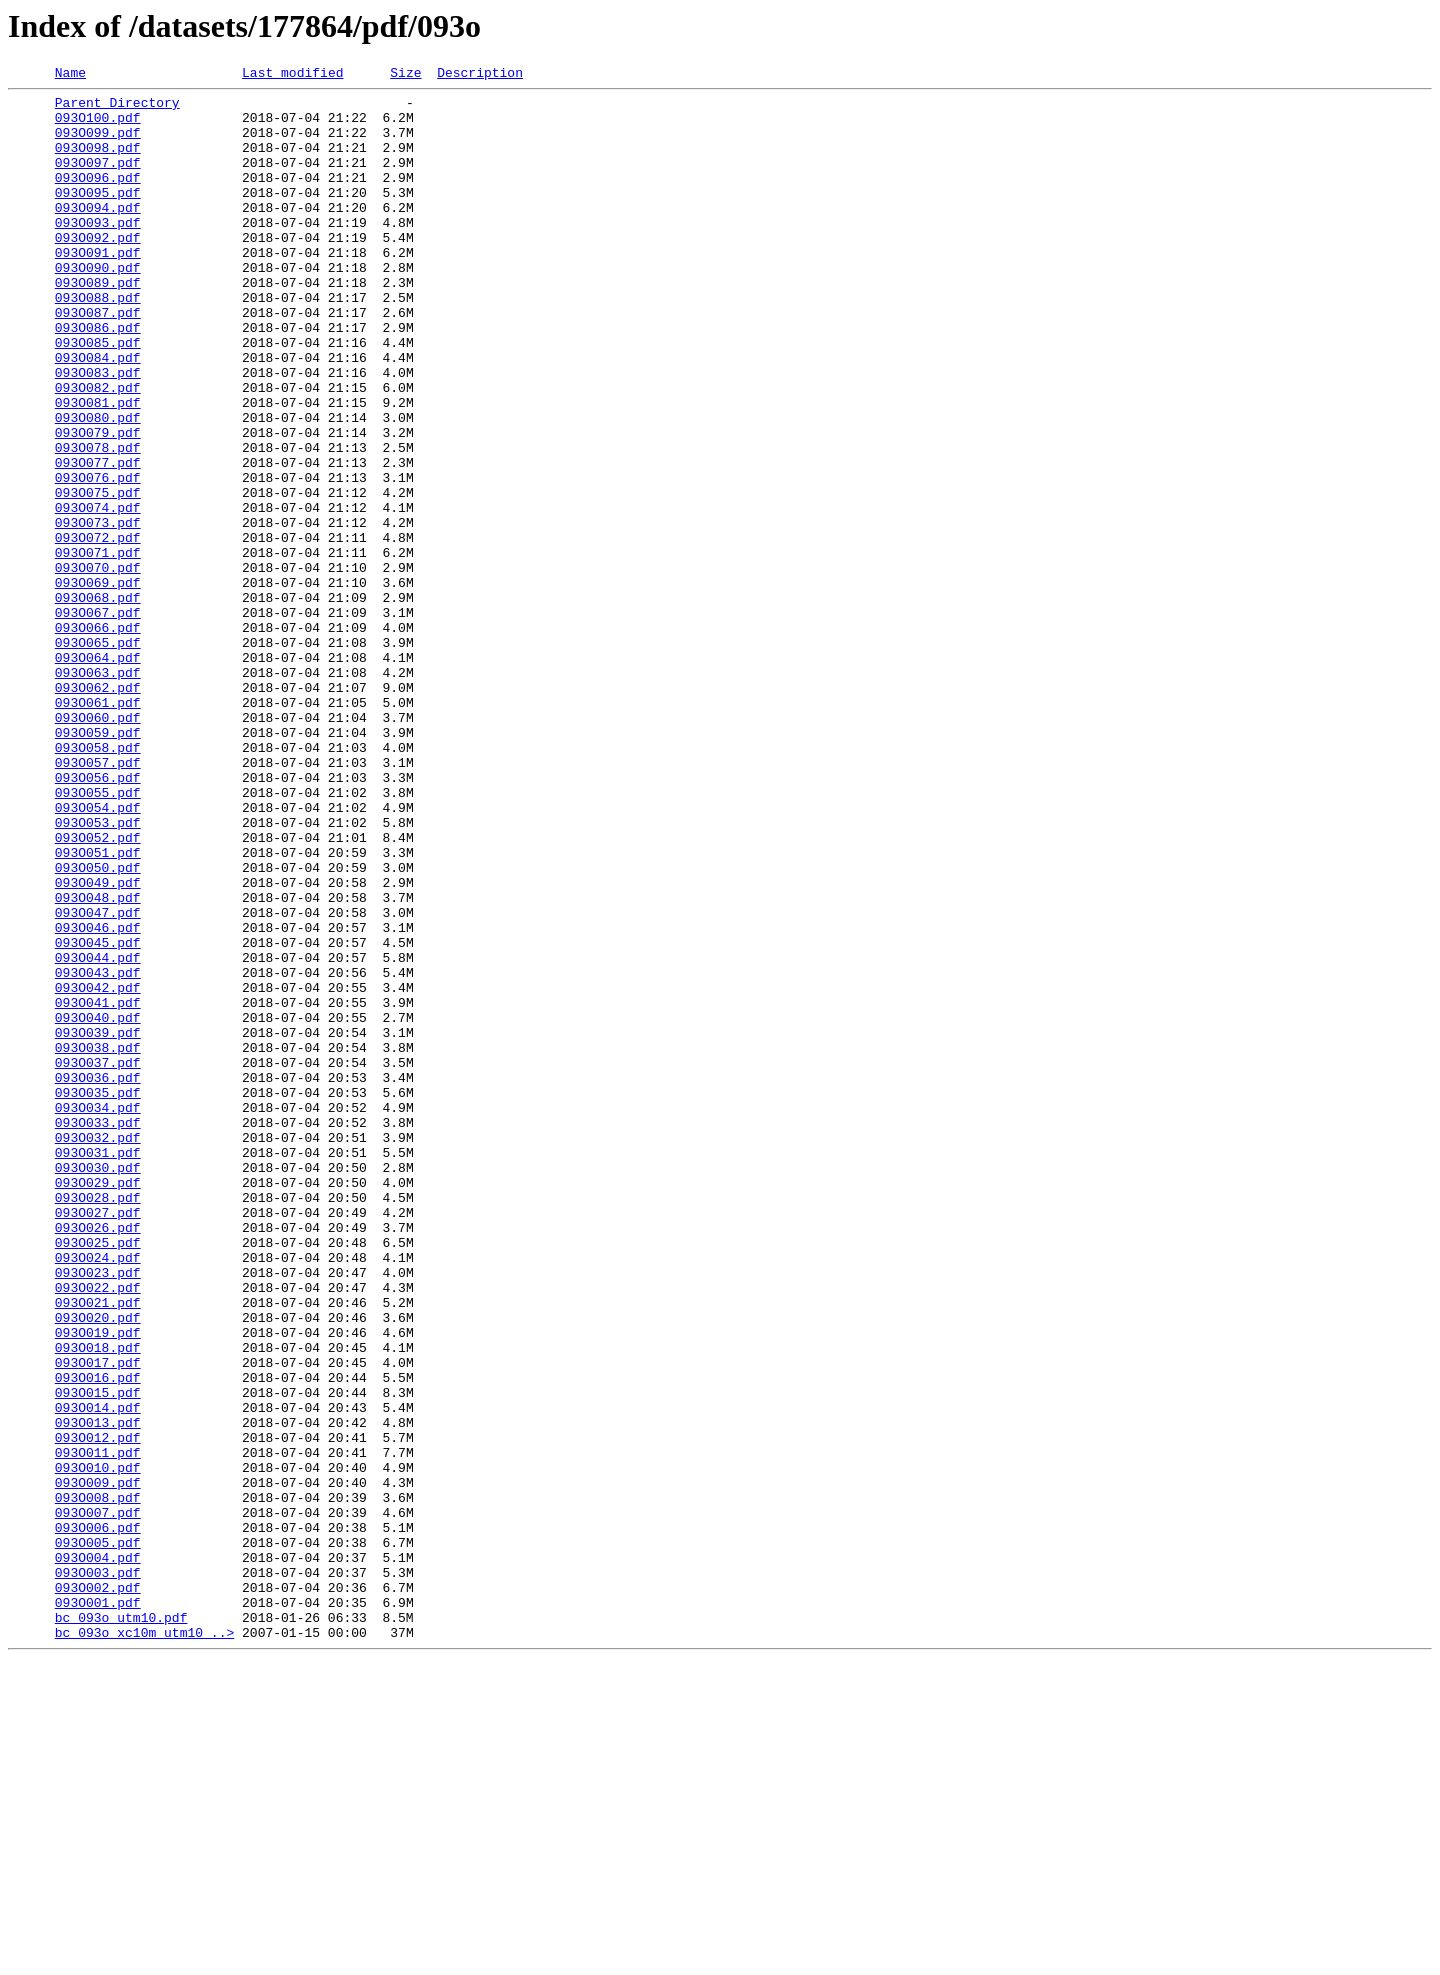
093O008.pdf (98, 1782)
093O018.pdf (98, 1602)
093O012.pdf (98, 1710)
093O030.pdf (98, 1386)
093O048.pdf (98, 1062)
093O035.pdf (98, 1296)
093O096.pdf (98, 198)
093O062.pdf (98, 810)
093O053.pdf (98, 972)
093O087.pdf (98, 360)
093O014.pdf (98, 1674)
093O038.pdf (98, 1242)
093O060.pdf (98, 846)
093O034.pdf (98, 1314)
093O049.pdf (98, 1044)
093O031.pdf (98, 1368)
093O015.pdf (98, 1656)
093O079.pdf (98, 504)
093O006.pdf (98, 1818)
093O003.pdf (98, 1872)
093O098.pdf (98, 162)
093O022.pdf (98, 1530)
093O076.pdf (98, 558)
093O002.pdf (98, 1890)
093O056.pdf (98, 918)
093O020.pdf (98, 1566)
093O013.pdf (98, 1692)
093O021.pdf (98, 1548)
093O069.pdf (98, 684)
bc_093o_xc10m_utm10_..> (144, 1944)
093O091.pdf (98, 288)
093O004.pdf (98, 1854)
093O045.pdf (98, 1116)
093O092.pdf (98, 270)
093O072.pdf (98, 630)
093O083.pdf (98, 432)
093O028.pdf (98, 1422)
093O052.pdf (98, 990)
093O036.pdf (98, 1278)
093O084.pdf (98, 414)
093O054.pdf (98, 954)
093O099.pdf (98, 144)
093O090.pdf (98, 306)
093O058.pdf (98, 882)
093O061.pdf (98, 828)
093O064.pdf (98, 774)
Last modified (292, 75)
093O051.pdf (98, 1008)
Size (405, 75)
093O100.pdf (98, 126)
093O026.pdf (98, 1458)
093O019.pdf (98, 1584)
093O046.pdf (98, 1098)
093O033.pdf (98, 1332)
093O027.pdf (98, 1440)
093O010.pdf (98, 1746)
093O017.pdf (98, 1620)
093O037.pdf (98, 1260)
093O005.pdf (98, 1836)
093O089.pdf (98, 324)
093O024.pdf (98, 1494)
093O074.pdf (98, 594)
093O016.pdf (98, 1638)
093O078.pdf (98, 522)
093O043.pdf (98, 1152)
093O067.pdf (98, 720)
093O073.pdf (98, 612)
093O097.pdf (98, 180)
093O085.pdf (98, 396)
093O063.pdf (98, 792)
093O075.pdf (98, 576)
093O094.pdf (98, 234)
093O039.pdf (98, 1224)
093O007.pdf (98, 1800)
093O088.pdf (98, 342)
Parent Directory (117, 108)
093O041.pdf (98, 1188)
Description (480, 75)
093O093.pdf (98, 252)
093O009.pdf (98, 1764)
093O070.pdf (98, 666)
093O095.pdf (98, 216)
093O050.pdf (98, 1026)
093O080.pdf (98, 486)
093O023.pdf (98, 1512)
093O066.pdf (98, 738)
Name (70, 75)
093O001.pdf (98, 1908)
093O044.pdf (98, 1134)
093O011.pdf (98, 1728)
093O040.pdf (98, 1206)
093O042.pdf (98, 1170)
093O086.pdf (98, 378)
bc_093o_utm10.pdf (121, 1926)
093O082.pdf (98, 450)
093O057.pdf (98, 900)
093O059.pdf (98, 864)
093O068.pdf (98, 702)
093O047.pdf (98, 1080)
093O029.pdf (98, 1404)
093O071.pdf (98, 648)
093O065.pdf (98, 756)
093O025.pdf (98, 1476)
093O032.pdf (98, 1350)
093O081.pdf (98, 468)
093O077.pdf (98, 540)
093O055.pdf (98, 936)
